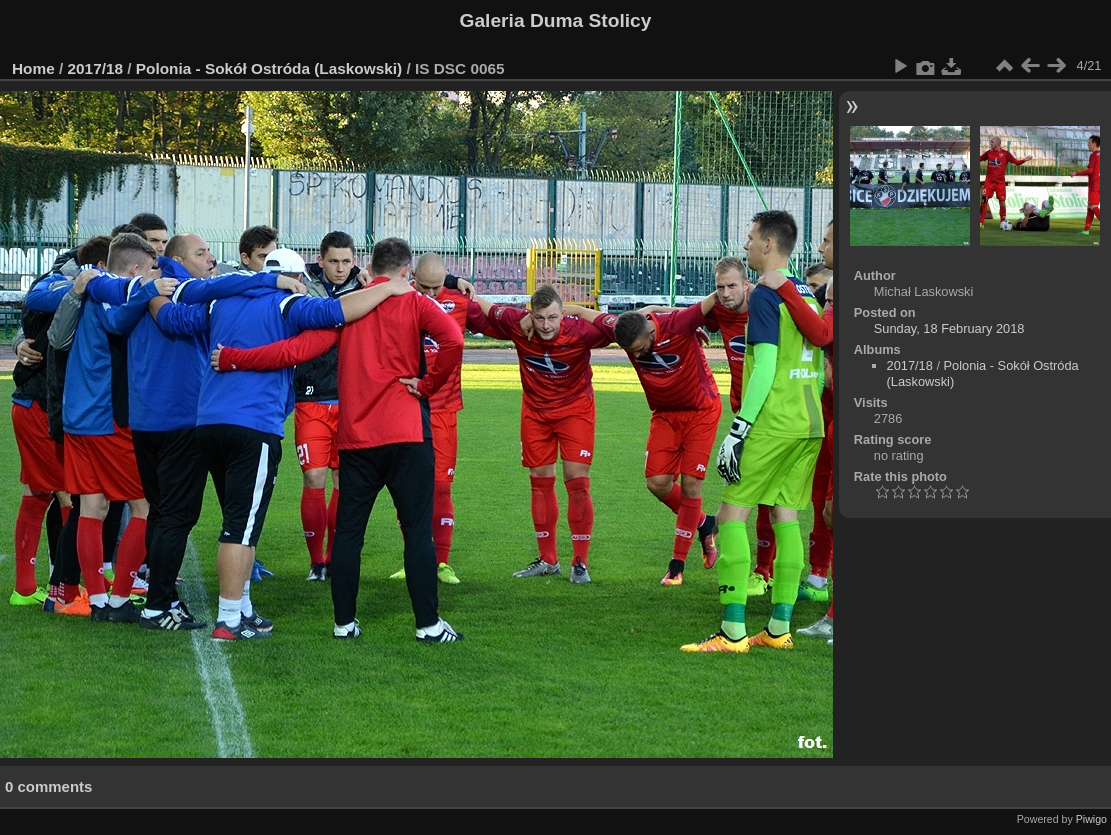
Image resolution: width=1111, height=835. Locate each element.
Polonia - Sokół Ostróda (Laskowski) (269, 68)
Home (33, 68)
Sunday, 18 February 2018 (949, 328)
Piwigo (1091, 819)
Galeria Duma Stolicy (556, 20)
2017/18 (96, 68)
